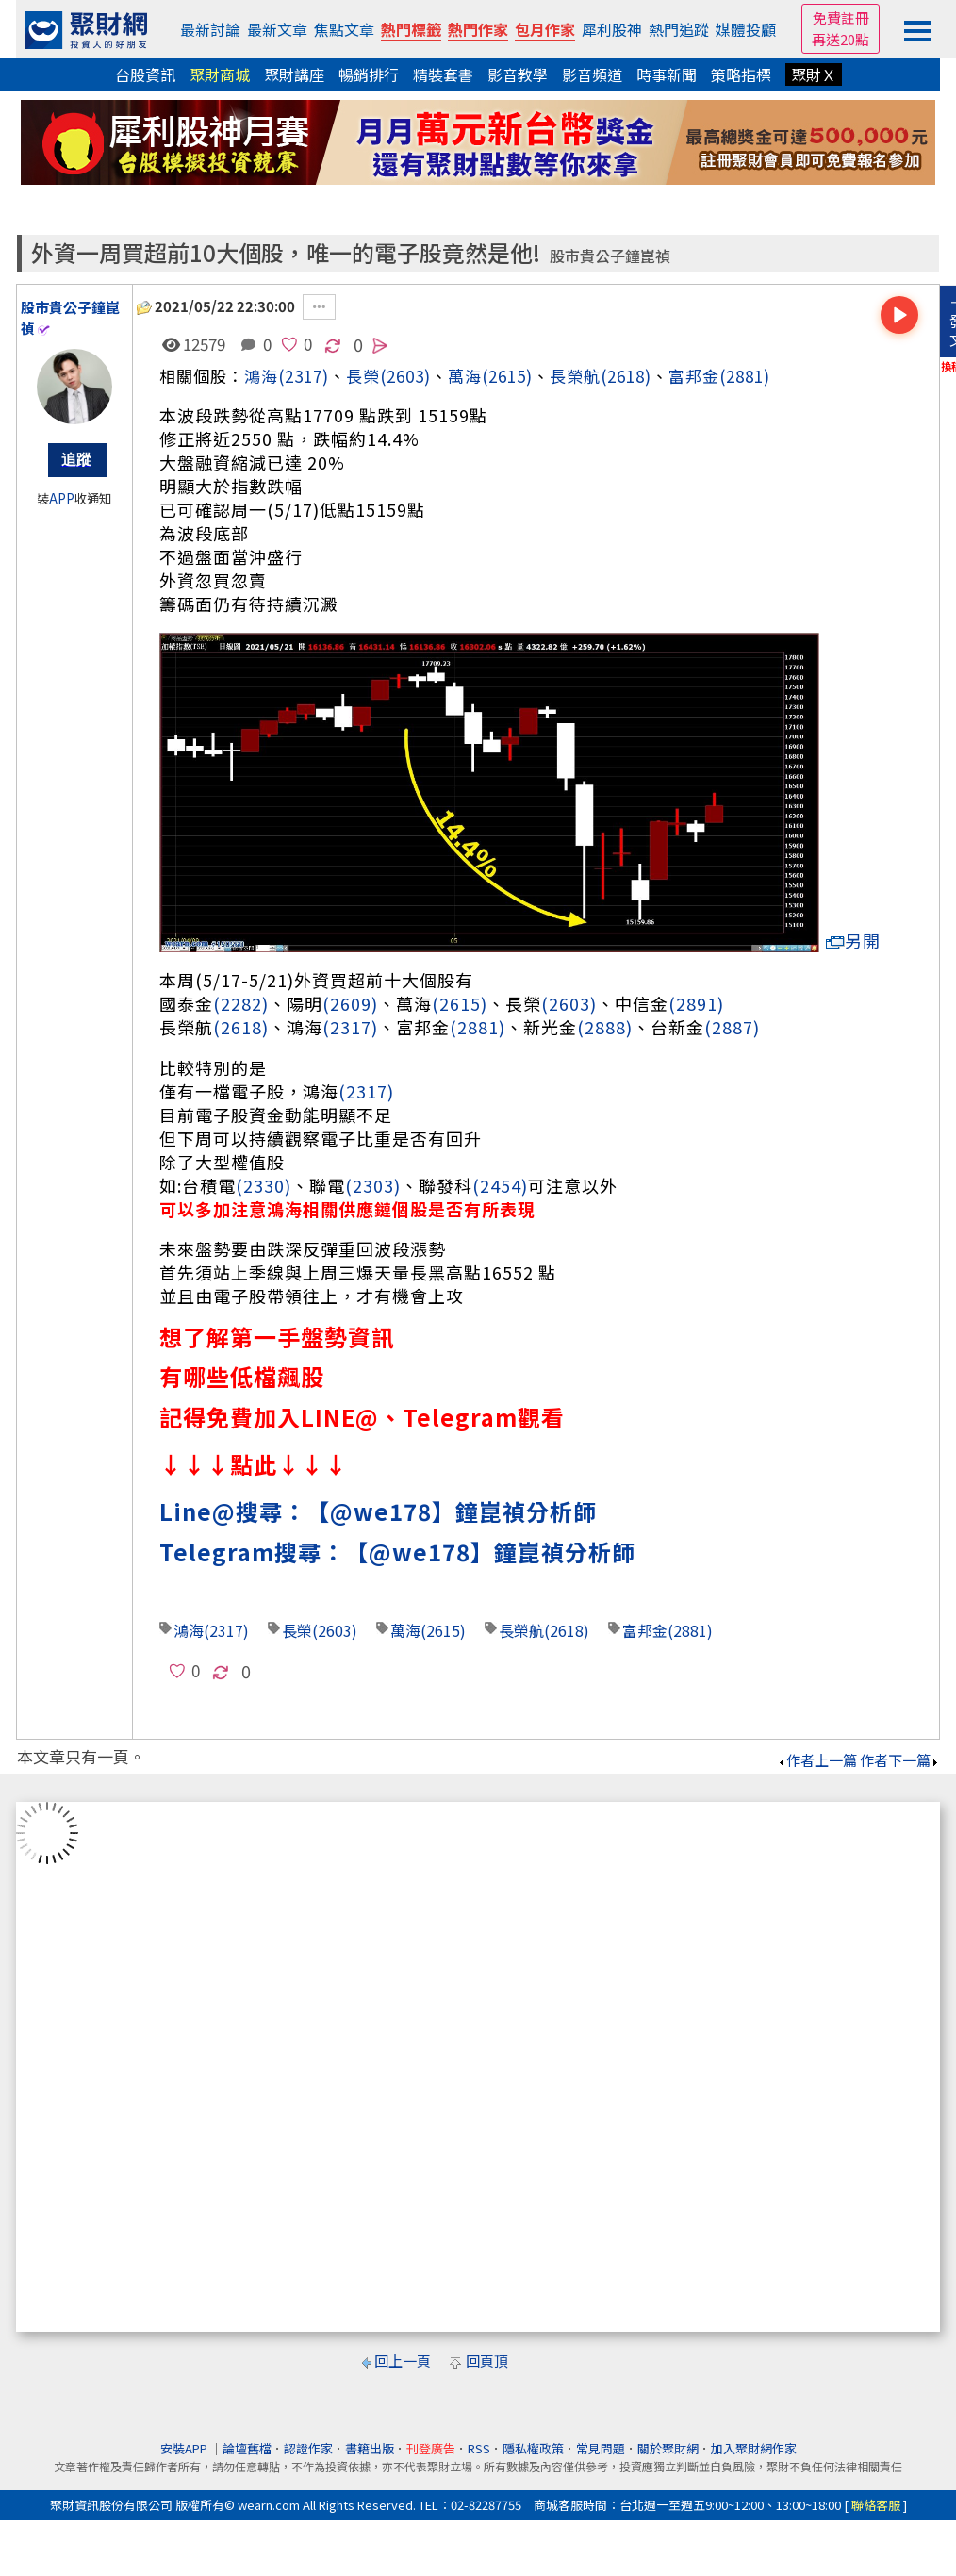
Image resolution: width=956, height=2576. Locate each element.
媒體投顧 (746, 29)
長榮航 (575, 376)
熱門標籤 (411, 29)
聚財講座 (294, 74)
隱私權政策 (533, 2448)
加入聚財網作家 (754, 2448)
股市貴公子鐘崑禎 (610, 256)
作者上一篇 (817, 1760)
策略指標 (741, 74)
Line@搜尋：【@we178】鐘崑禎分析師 (378, 1510)
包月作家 (545, 29)
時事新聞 (666, 74)
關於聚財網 (668, 2448)
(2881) (744, 376)
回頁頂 (487, 2360)
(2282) (241, 1003)
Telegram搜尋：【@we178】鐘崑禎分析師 (397, 1551)
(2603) (405, 376)
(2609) (350, 1003)
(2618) (626, 376)
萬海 (465, 376)
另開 (853, 940)
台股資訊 (145, 74)
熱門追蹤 (679, 29)
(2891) (696, 1003)
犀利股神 (612, 29)
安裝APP (185, 2448)
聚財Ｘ (813, 74)
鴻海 (261, 376)
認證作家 (308, 2448)
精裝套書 (443, 74)
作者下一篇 (900, 1760)
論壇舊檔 (247, 2448)
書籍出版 (369, 2448)
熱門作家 (478, 29)
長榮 (297, 1630)
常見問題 (600, 2448)
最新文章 (277, 29)
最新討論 (210, 29)
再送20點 (840, 39)
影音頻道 (592, 74)
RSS (479, 2448)
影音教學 (517, 74)
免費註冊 (841, 17)
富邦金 (693, 376)
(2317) (303, 376)
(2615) (507, 376)
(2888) (605, 1027)
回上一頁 (402, 2360)
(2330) (263, 1185)
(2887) (732, 1027)
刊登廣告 (430, 2448)
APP (61, 498)
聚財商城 (220, 74)
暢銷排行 (368, 74)
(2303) (373, 1185)
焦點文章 (344, 29)
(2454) (500, 1185)
